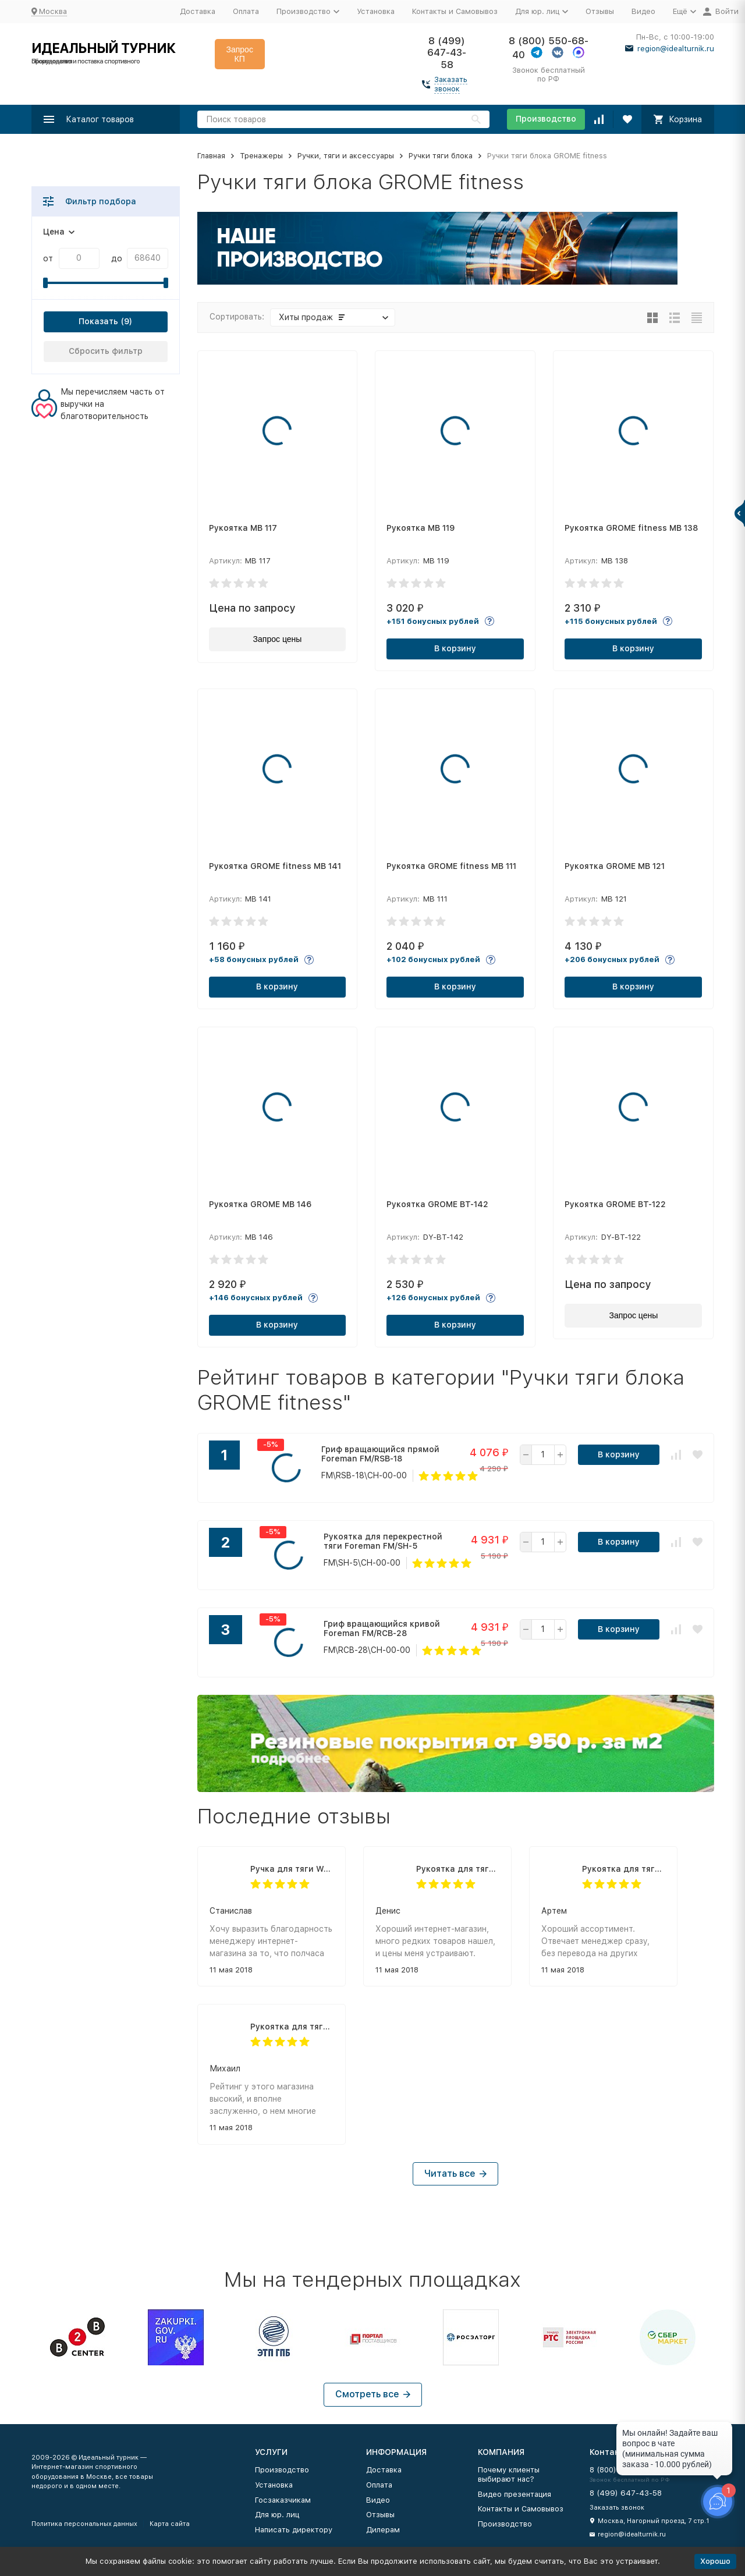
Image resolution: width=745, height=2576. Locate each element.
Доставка (197, 11)
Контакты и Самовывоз (455, 11)
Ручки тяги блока (441, 155)
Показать (98, 321)
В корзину (455, 648)
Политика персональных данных (84, 2524)
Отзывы (600, 11)
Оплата (246, 11)
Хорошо (715, 2561)
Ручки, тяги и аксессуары (345, 155)
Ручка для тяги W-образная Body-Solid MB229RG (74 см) (292, 1869)
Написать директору (293, 2529)
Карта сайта (170, 2524)
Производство (546, 118)
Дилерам (383, 2529)
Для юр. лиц (277, 2514)
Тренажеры (261, 155)
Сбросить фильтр (106, 351)
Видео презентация (514, 2494)
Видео (643, 11)
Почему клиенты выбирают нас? (509, 2474)
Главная (211, 155)
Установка (376, 11)
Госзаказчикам (283, 2500)
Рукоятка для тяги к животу (457, 1869)
